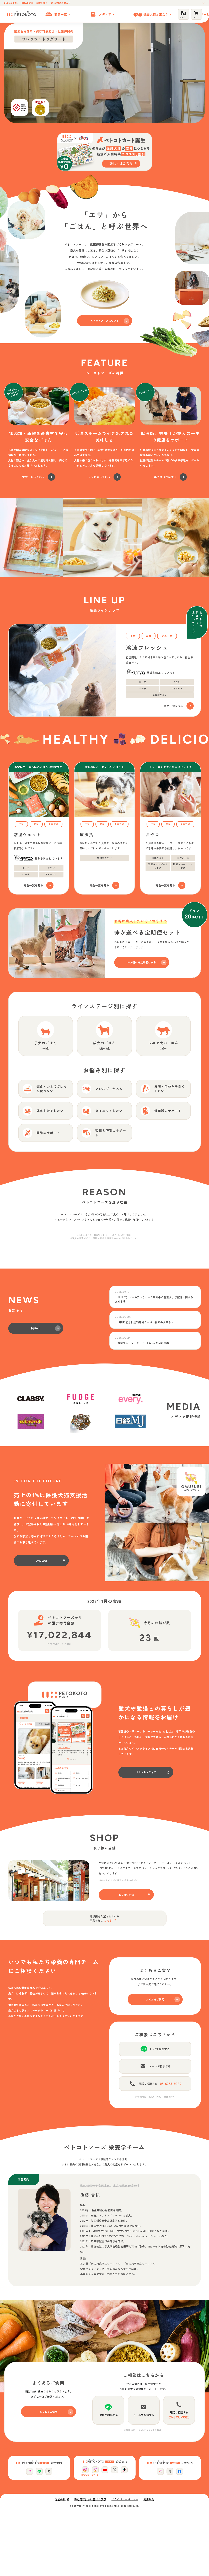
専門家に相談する (170, 477)
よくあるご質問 (163, 2064)
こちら (110, 1985)
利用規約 (148, 2563)
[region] (104, 152)
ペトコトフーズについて (109, 321)
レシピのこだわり (104, 477)
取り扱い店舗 (134, 1959)
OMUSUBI (50, 1625)
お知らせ (46, 1393)
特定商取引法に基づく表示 (90, 2563)
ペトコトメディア (152, 1836)
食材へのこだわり (38, 477)
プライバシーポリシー (124, 2563)
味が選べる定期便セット (147, 962)
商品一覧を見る (179, 706)
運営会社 (62, 2563)
